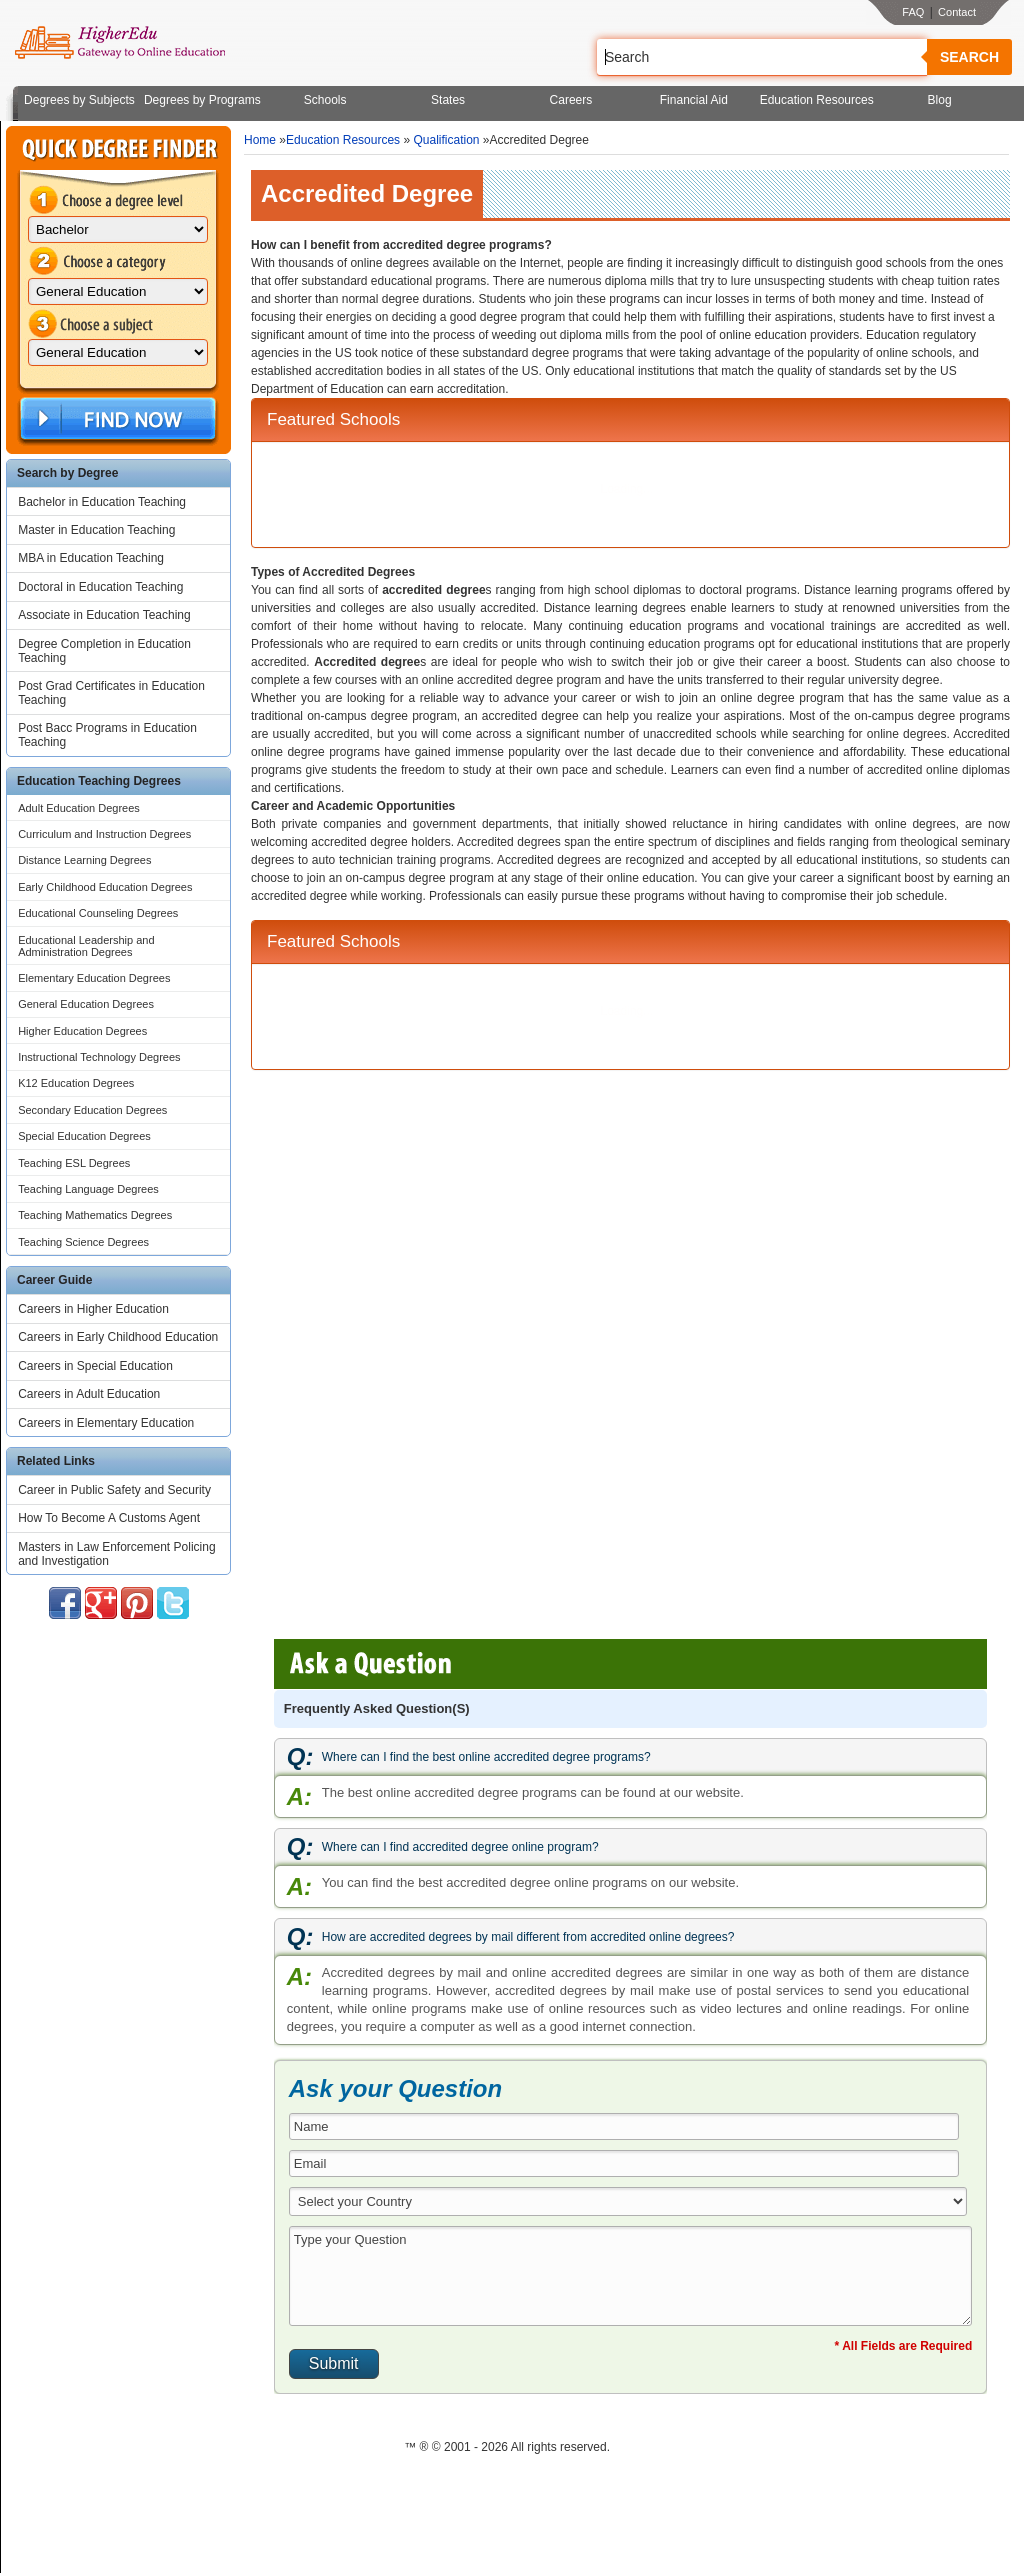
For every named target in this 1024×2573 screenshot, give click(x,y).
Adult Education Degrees (79, 808)
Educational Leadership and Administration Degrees (86, 946)
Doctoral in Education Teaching (100, 587)
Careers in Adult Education (89, 1394)
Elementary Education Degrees (94, 978)
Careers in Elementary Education (106, 1423)
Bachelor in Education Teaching (102, 502)
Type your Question (630, 2276)
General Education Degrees (86, 1004)
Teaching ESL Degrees (74, 1163)
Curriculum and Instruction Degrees (104, 834)
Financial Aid (694, 100)
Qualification (446, 140)
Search (969, 57)
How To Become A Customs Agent (109, 1518)
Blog (940, 100)
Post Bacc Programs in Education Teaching (107, 735)
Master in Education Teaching (96, 530)
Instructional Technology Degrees (99, 1057)
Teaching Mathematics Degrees (95, 1215)
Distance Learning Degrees (84, 860)
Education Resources (817, 100)
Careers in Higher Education (93, 1309)
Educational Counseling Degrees (98, 913)
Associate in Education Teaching (104, 615)
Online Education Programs (119, 43)
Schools (325, 100)
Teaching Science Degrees (83, 1242)
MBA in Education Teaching (91, 558)
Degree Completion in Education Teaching (104, 651)
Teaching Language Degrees (88, 1189)
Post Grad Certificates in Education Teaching (111, 693)
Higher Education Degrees (82, 1031)
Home (260, 140)
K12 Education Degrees (76, 1083)
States (448, 100)
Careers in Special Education (95, 1366)
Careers (571, 100)
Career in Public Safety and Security (114, 1490)
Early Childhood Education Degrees (105, 887)
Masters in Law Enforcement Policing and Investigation (116, 1554)
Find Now (116, 419)
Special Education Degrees (84, 1136)
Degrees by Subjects (79, 100)
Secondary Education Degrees (92, 1110)
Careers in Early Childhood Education (118, 1337)
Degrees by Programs (202, 100)
